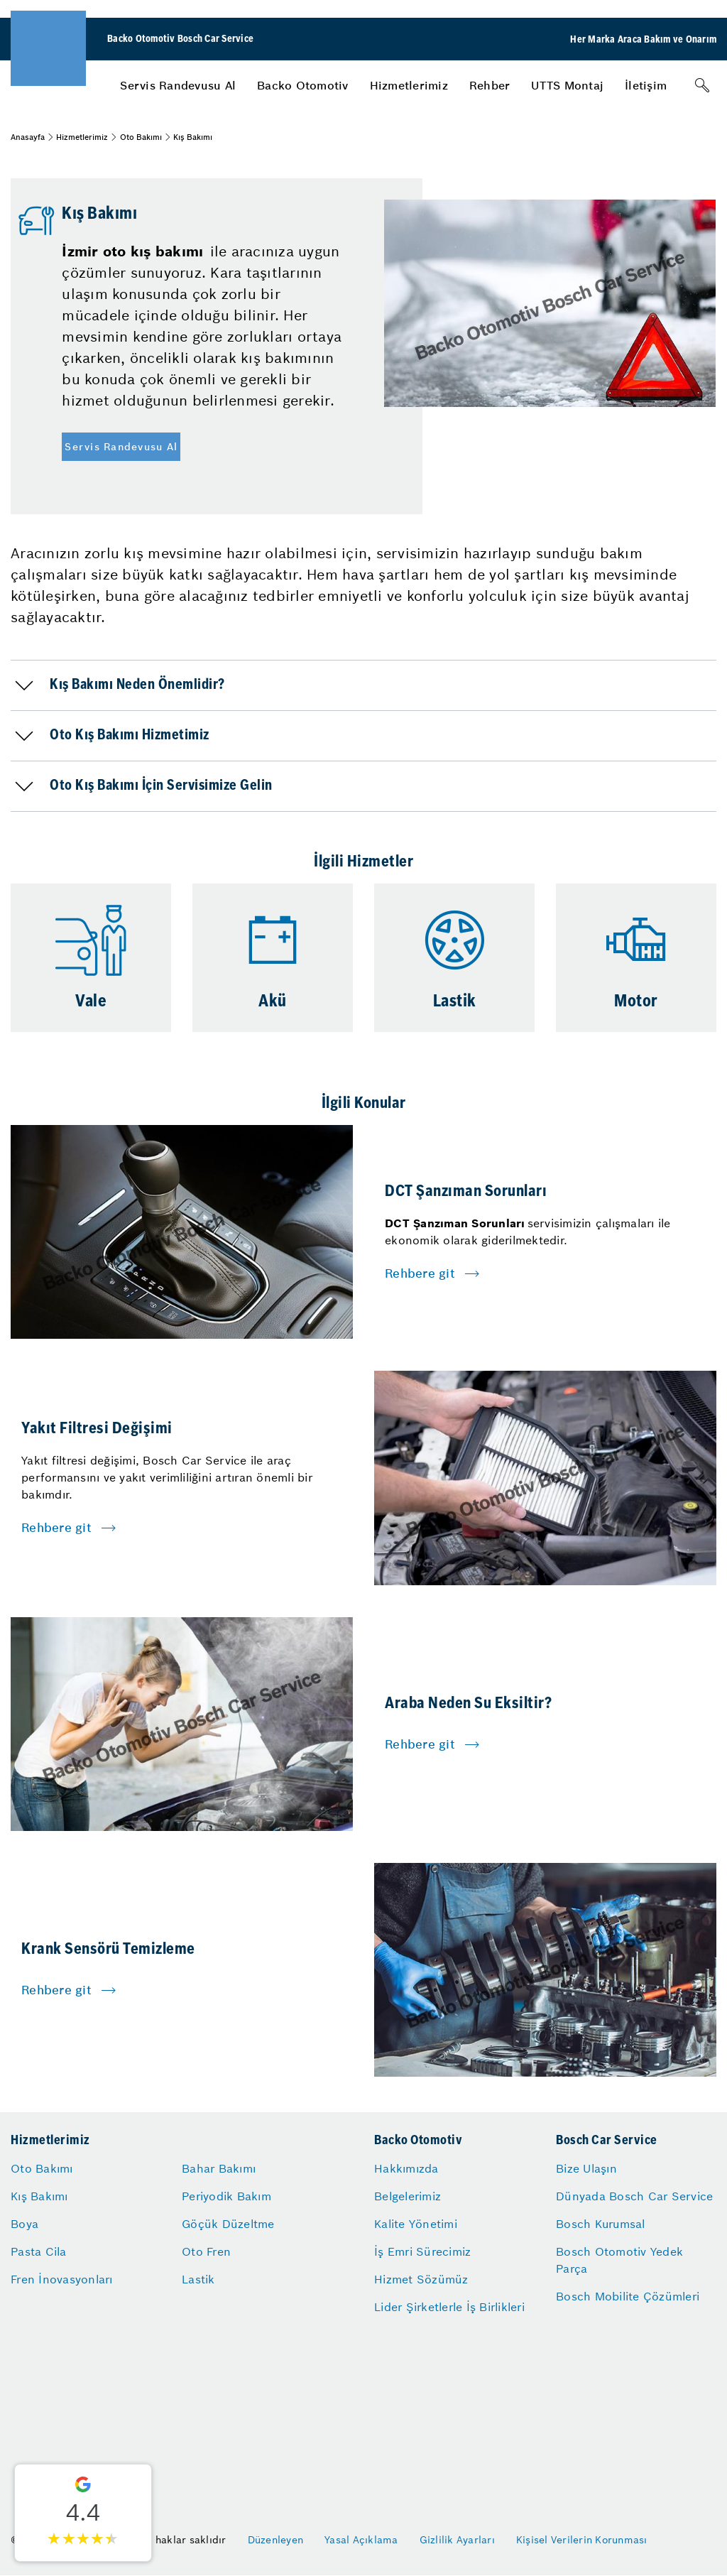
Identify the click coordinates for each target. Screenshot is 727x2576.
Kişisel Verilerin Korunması (581, 2539)
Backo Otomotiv (303, 85)
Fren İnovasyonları (62, 2279)
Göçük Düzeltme (228, 2224)
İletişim (646, 85)
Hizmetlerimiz (409, 85)
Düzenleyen (276, 2539)
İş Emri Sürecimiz (422, 2251)
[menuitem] (177, 85)
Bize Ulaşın (586, 2168)
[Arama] (702, 85)
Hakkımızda (406, 2168)
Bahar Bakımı (219, 2168)
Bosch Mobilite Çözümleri (627, 2296)
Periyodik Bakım (226, 2196)
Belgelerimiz (407, 2196)
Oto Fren (206, 2251)
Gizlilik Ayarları (457, 2539)
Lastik (198, 2279)
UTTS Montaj (567, 85)
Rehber (489, 85)
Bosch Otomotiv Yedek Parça (619, 2260)
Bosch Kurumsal (600, 2224)
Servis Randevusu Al (178, 85)
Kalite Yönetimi (415, 2224)
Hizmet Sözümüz (421, 2279)
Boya (24, 2224)
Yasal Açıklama (361, 2539)
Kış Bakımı (39, 2196)
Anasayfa (28, 137)
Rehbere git (420, 1273)
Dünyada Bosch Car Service (634, 2196)
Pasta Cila (39, 2251)
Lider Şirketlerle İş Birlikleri (449, 2307)
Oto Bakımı (141, 137)
